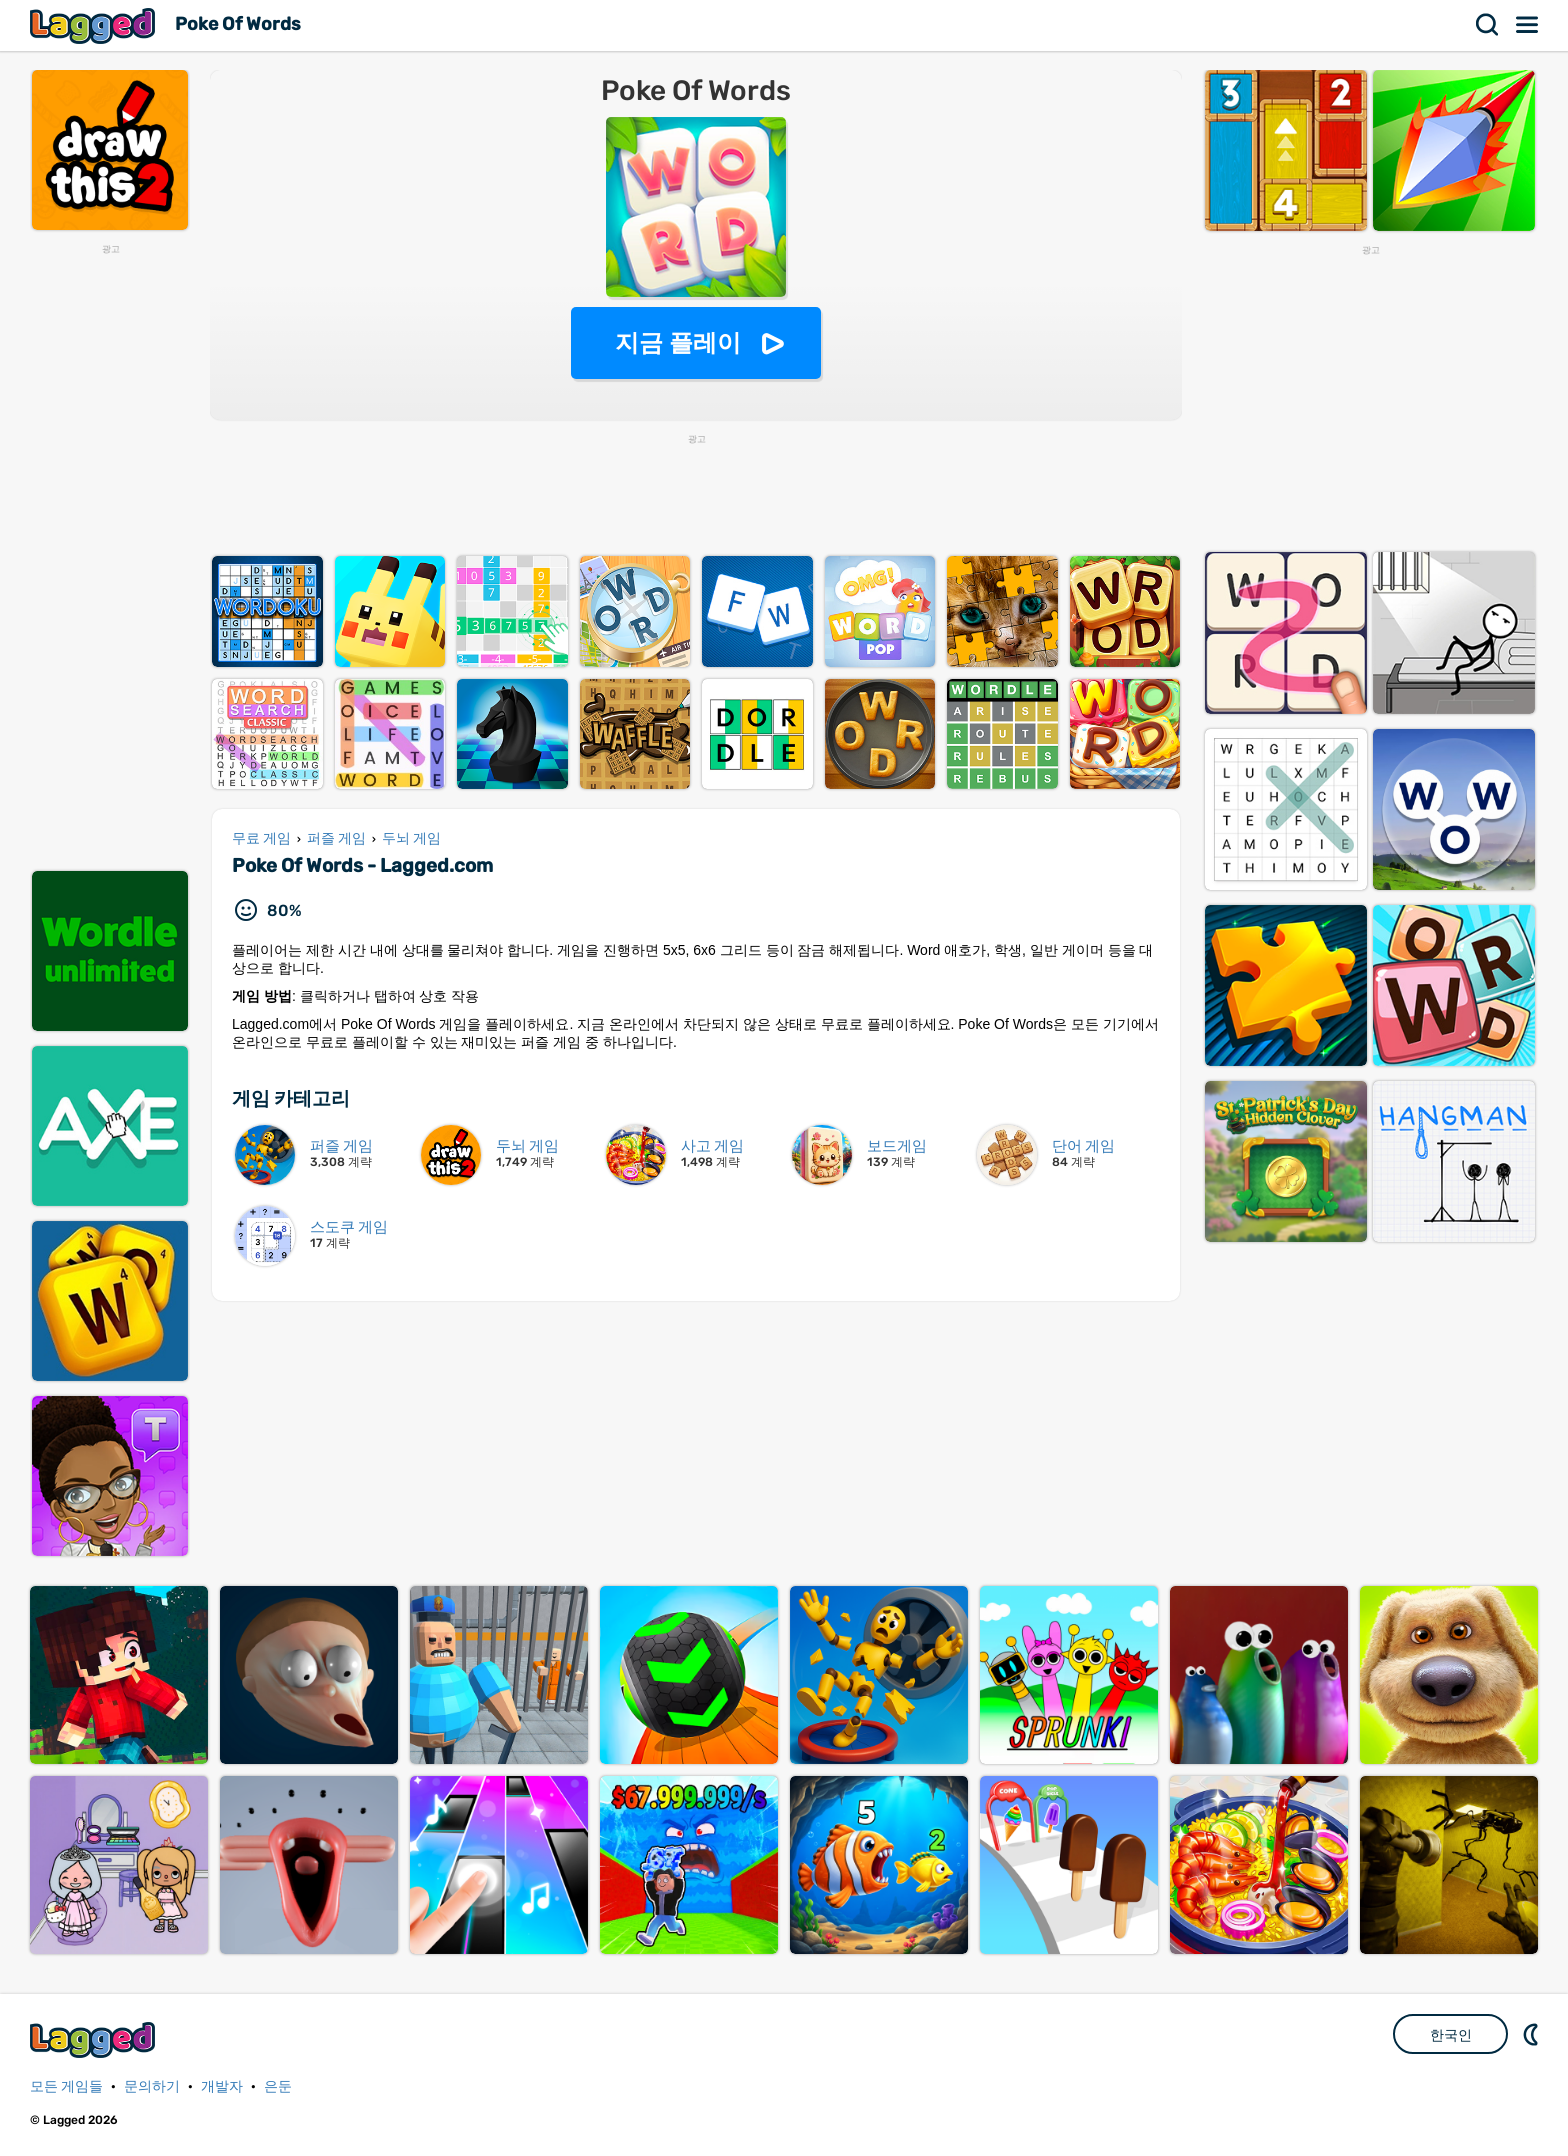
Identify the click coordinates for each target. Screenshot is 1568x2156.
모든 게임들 (66, 2086)
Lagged (95, 25)
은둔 (278, 2086)
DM (1533, 2034)
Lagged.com (95, 2039)
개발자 (222, 2086)
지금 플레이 (678, 342)
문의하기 (152, 2086)
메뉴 (1528, 25)
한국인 (1451, 2035)
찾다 (1488, 25)
